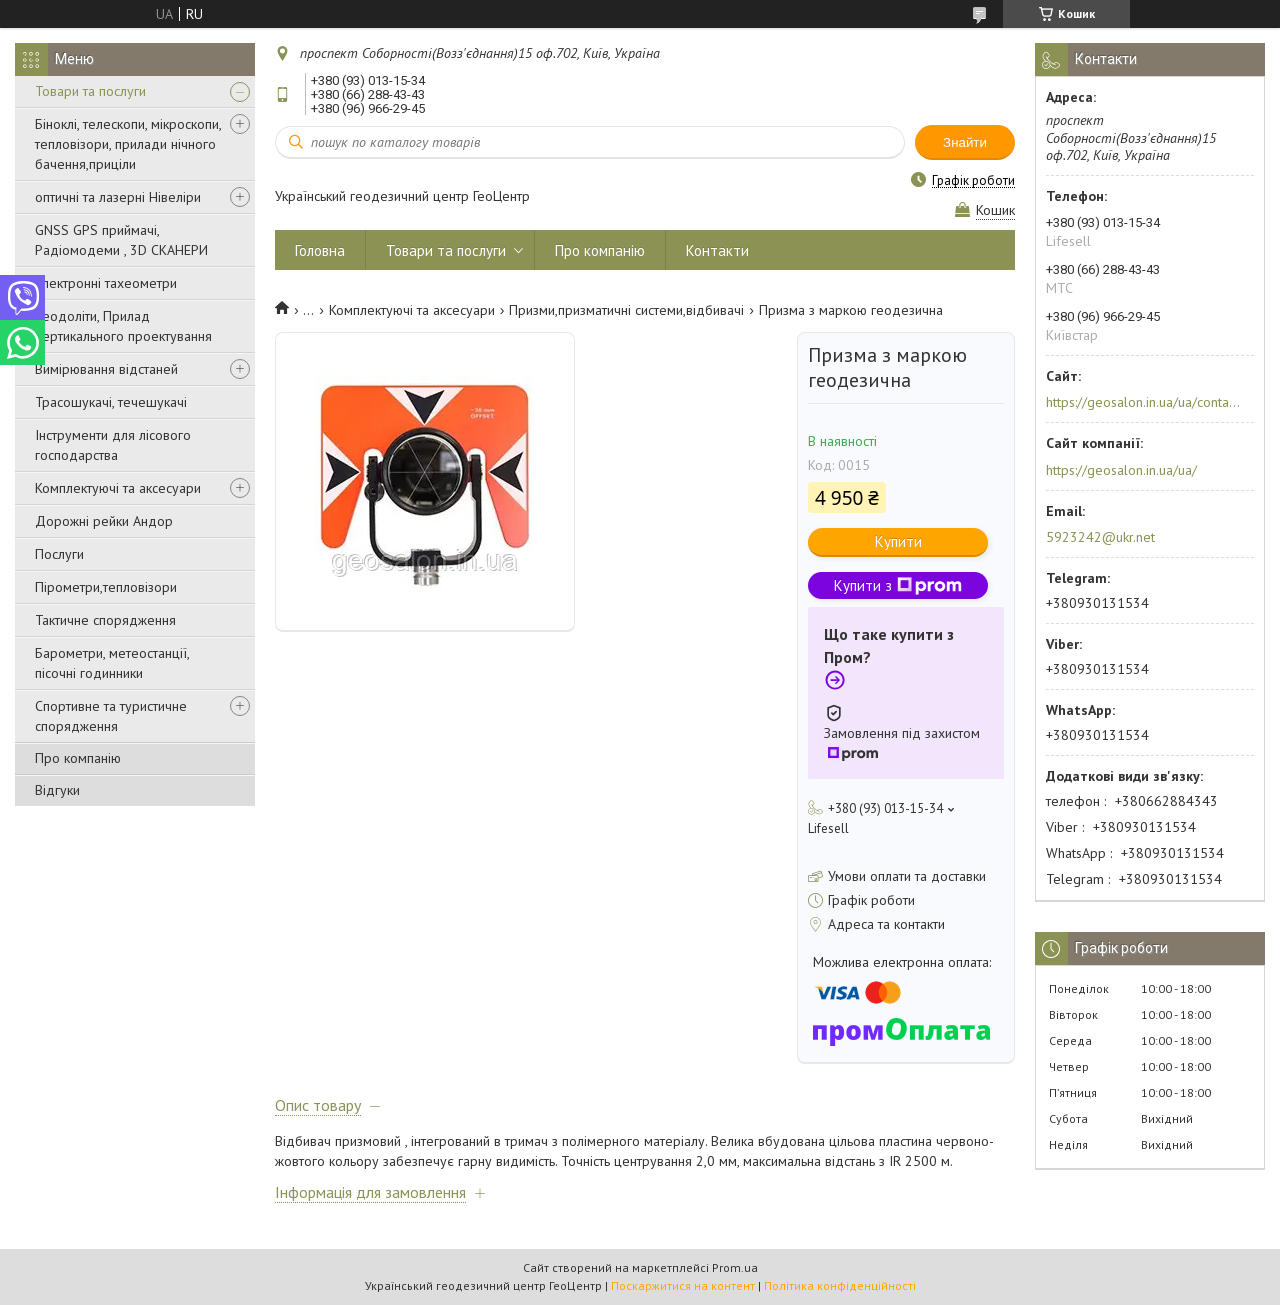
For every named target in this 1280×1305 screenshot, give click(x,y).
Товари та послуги (90, 91)
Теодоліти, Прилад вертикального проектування (123, 326)
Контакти (717, 250)
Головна (320, 250)
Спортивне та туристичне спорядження (111, 716)
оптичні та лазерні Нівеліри (118, 197)
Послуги (59, 554)
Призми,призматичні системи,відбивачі (626, 310)
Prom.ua (735, 1267)
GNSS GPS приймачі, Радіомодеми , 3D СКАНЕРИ (121, 240)
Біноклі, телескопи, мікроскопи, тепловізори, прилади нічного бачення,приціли (128, 144)
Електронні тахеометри (106, 283)
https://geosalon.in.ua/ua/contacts (1143, 402)
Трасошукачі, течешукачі (111, 402)
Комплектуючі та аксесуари (118, 488)
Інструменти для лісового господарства (113, 445)
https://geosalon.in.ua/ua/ (1121, 470)
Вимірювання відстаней (106, 369)
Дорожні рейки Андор (104, 521)
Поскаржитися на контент (683, 1285)
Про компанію (78, 758)
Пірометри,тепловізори (106, 587)
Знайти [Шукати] (965, 142)
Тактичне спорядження (105, 620)
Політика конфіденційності (840, 1285)
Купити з (898, 585)
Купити (898, 541)
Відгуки (57, 790)
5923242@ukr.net (1100, 537)
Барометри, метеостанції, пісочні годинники (112, 663)
